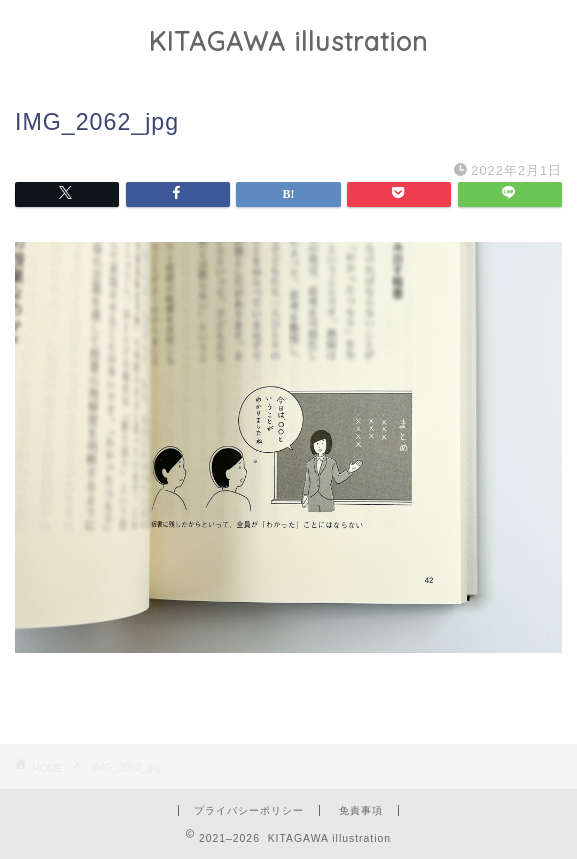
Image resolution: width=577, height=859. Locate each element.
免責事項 (361, 810)
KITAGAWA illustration (288, 41)
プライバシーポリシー (249, 810)
